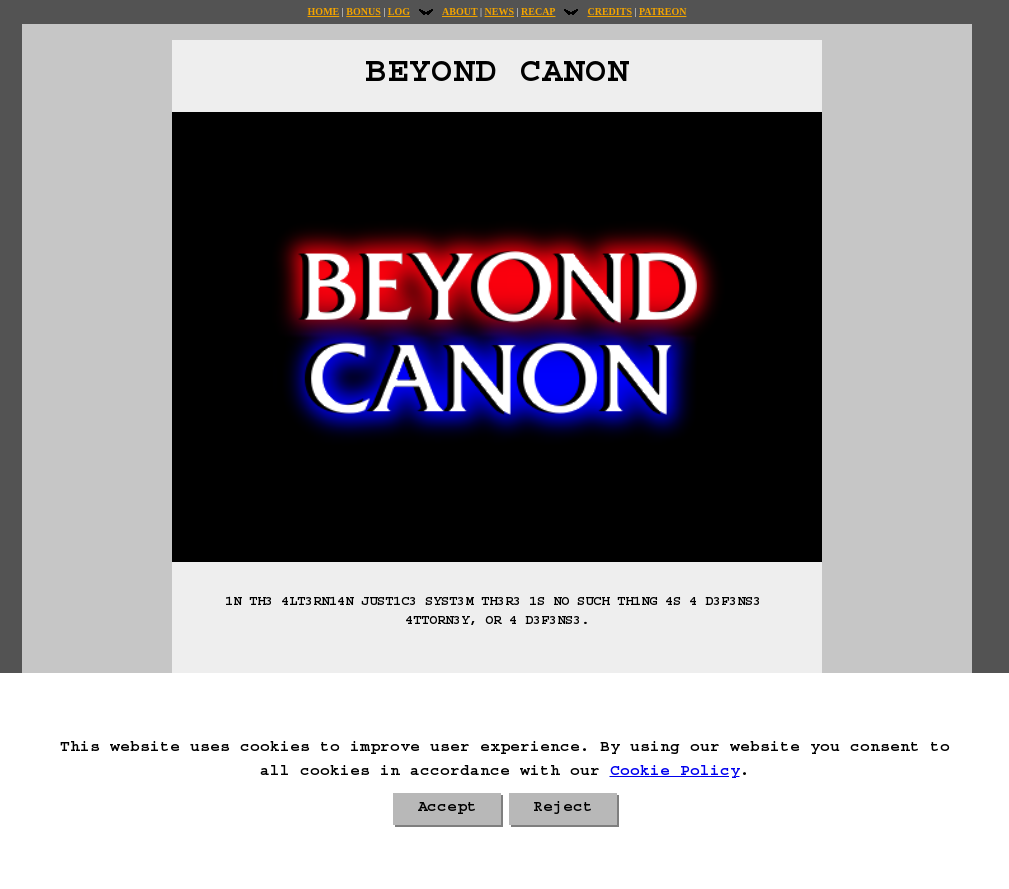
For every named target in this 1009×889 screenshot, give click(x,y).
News (499, 11)
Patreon (662, 11)
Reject (563, 809)
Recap (538, 11)
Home (324, 11)
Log (399, 11)
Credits (609, 11)
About (460, 11)
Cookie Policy (675, 773)
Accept (447, 809)
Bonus (363, 11)
